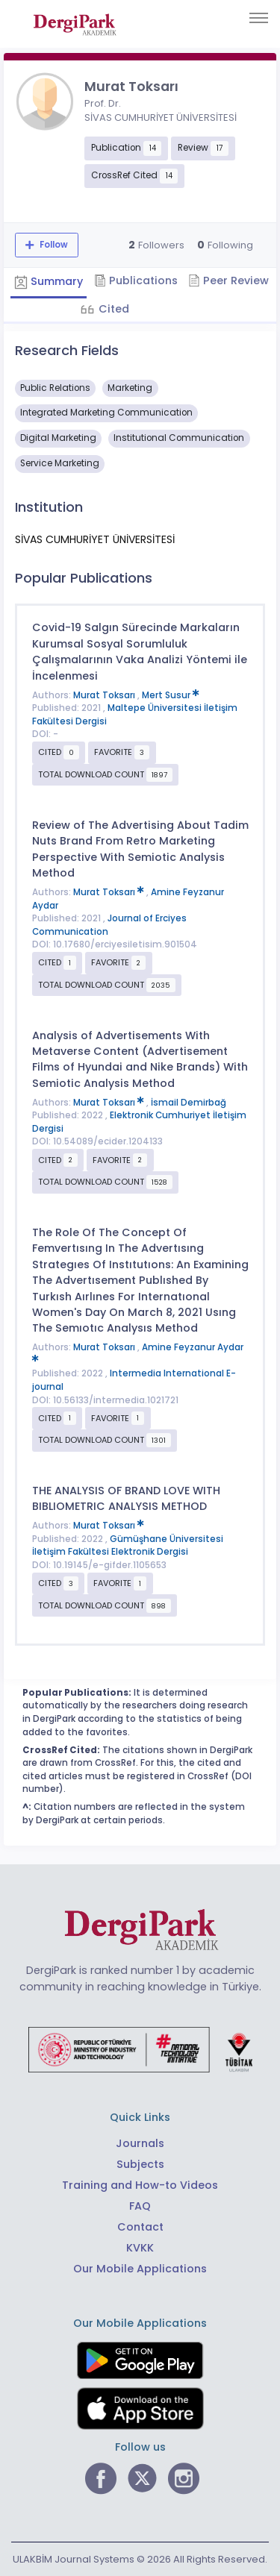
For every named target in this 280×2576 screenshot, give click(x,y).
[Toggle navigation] (259, 18)
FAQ (140, 2206)
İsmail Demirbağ (188, 1103)
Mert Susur (170, 695)
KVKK (140, 2247)
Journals (140, 2143)
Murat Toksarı (105, 695)
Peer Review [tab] (228, 280)
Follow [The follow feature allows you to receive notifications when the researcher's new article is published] (52, 245)
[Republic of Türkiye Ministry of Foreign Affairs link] (140, 2048)
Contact (140, 2226)
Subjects (140, 2164)
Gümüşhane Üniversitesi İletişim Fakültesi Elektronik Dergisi (127, 1545)
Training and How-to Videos (140, 2185)
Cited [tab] (112, 308)
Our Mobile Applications (140, 2268)
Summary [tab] (48, 281)
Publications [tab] (136, 280)
